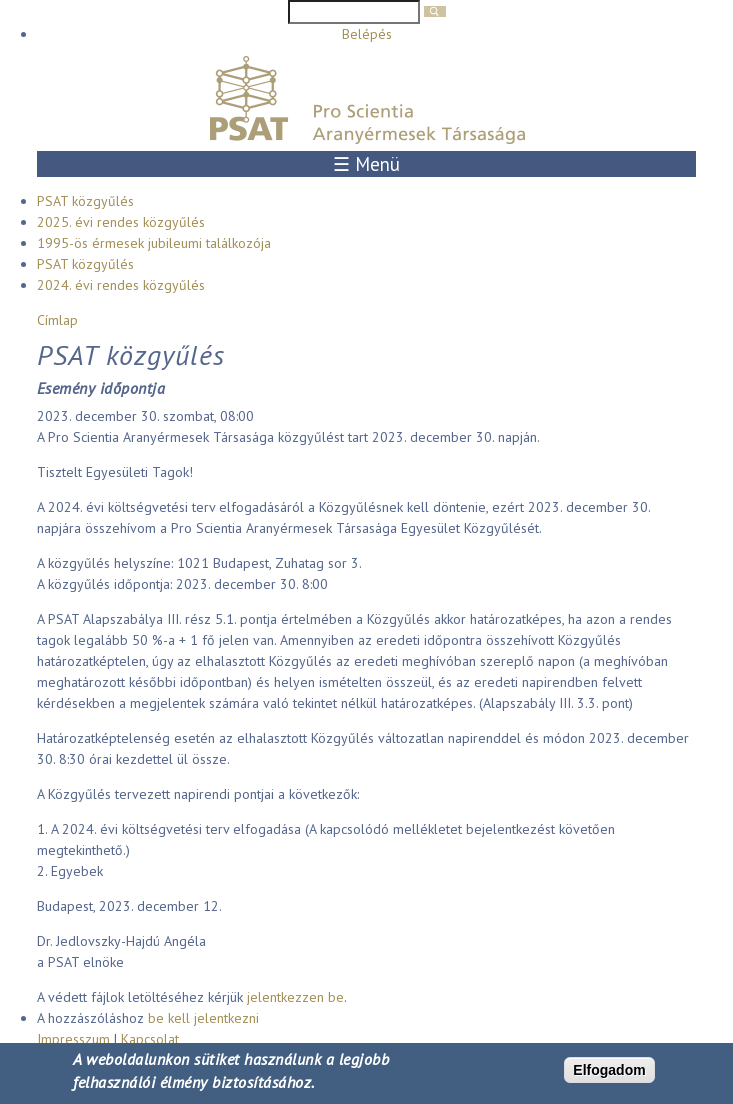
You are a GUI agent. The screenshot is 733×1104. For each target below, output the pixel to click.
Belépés (367, 34)
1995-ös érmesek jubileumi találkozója (154, 243)
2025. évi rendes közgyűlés (121, 222)
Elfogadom (609, 1070)
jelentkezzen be (295, 997)
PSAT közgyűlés (85, 201)
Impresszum (73, 1039)
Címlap (57, 320)
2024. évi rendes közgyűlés (121, 285)
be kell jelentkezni (203, 1018)
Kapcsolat (150, 1039)
